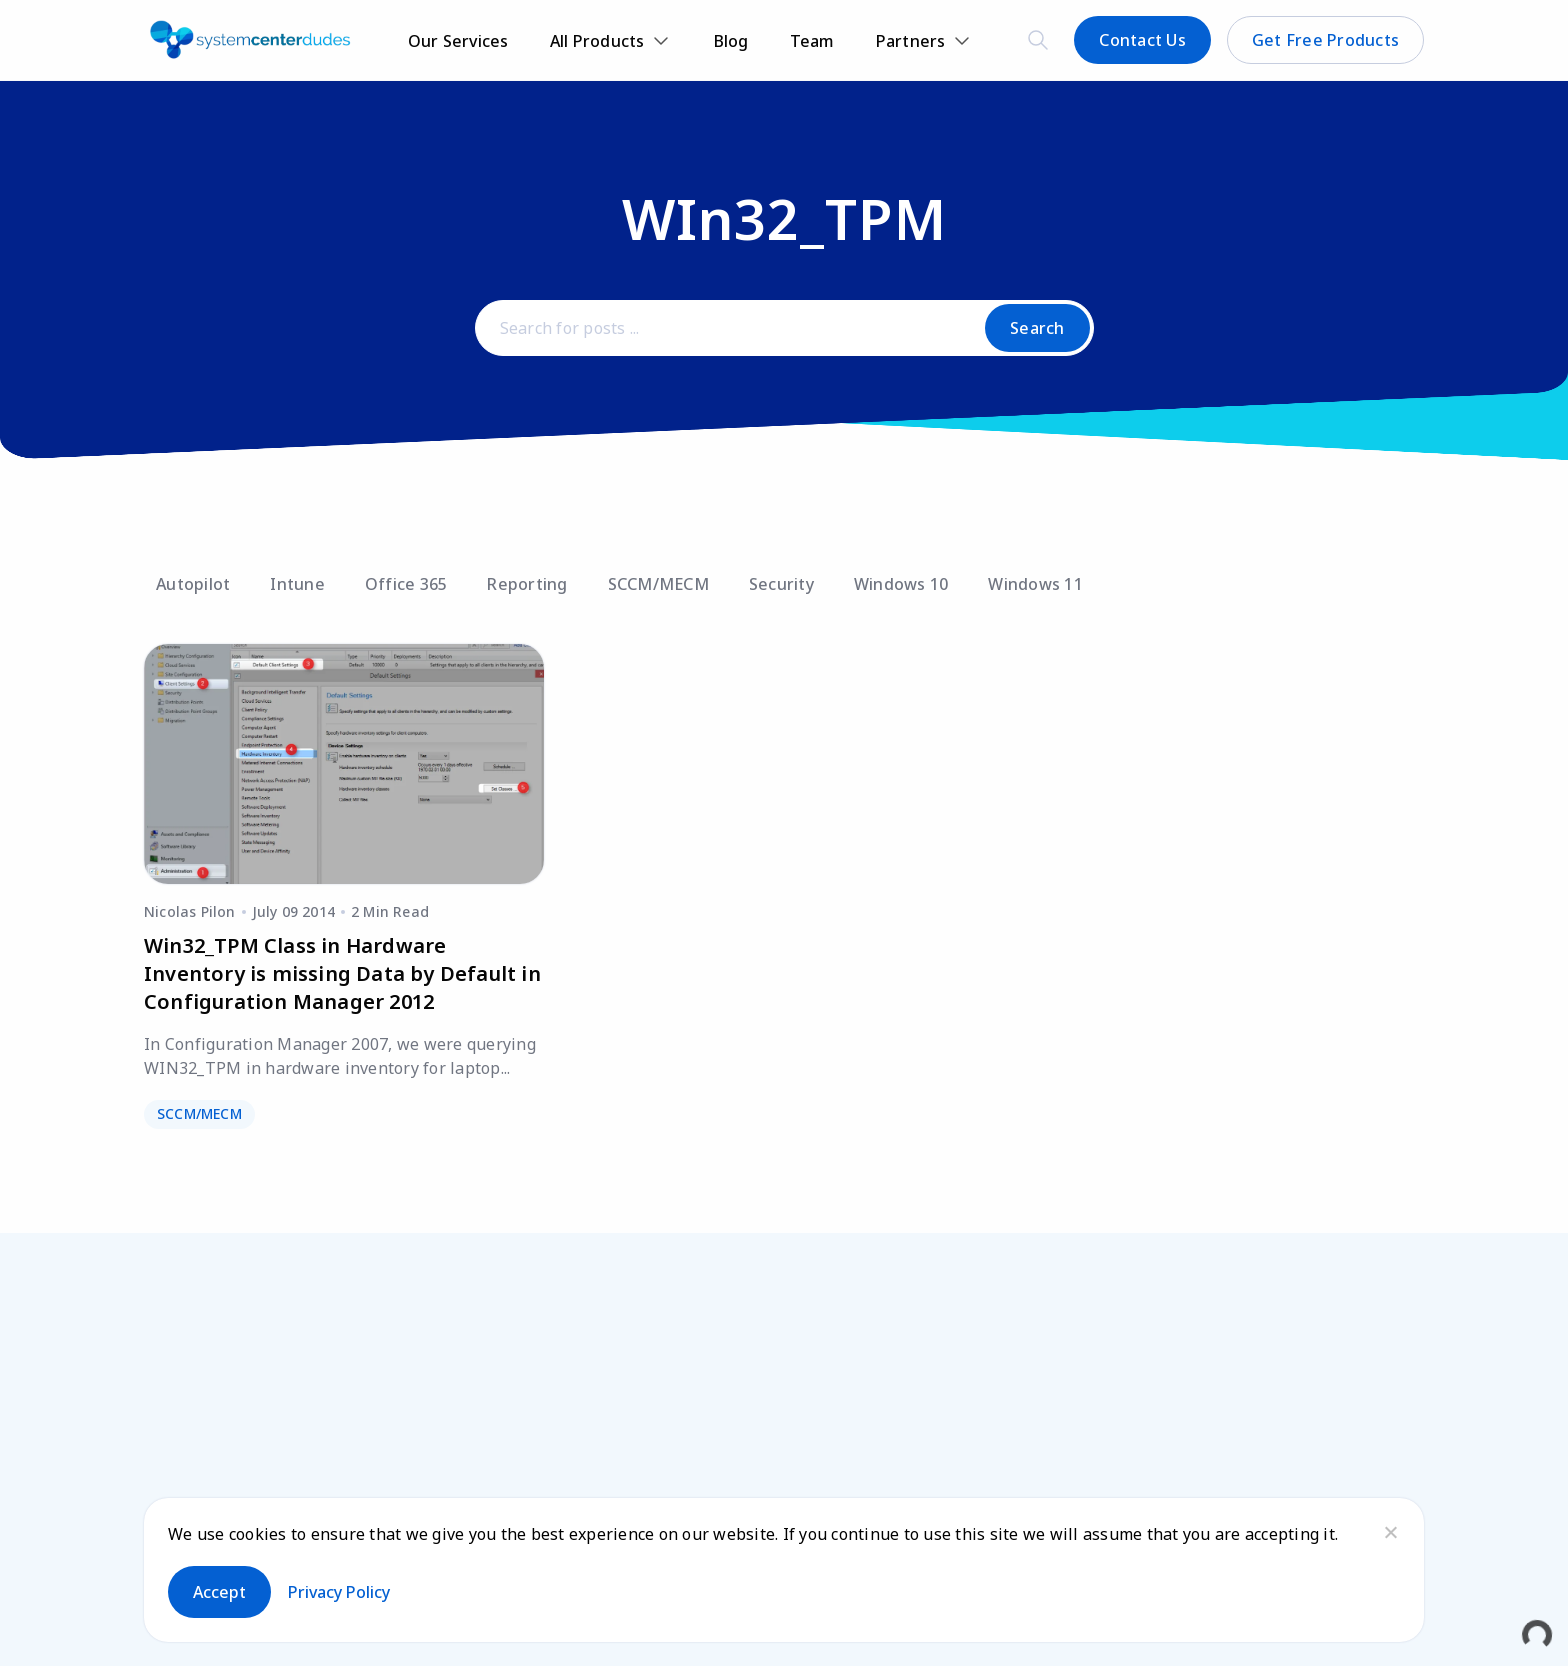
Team (812, 41)
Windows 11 (1035, 584)
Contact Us (1142, 40)
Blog (731, 41)
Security (781, 584)
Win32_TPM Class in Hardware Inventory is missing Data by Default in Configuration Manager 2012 (342, 973)
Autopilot (193, 584)
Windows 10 (901, 584)
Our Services (458, 41)
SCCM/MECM (658, 584)
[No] (1390, 1532)
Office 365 (406, 584)
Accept (219, 1592)
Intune (297, 584)
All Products (597, 41)
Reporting (527, 584)
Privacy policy (339, 1592)
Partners (911, 41)
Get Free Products (1325, 40)
